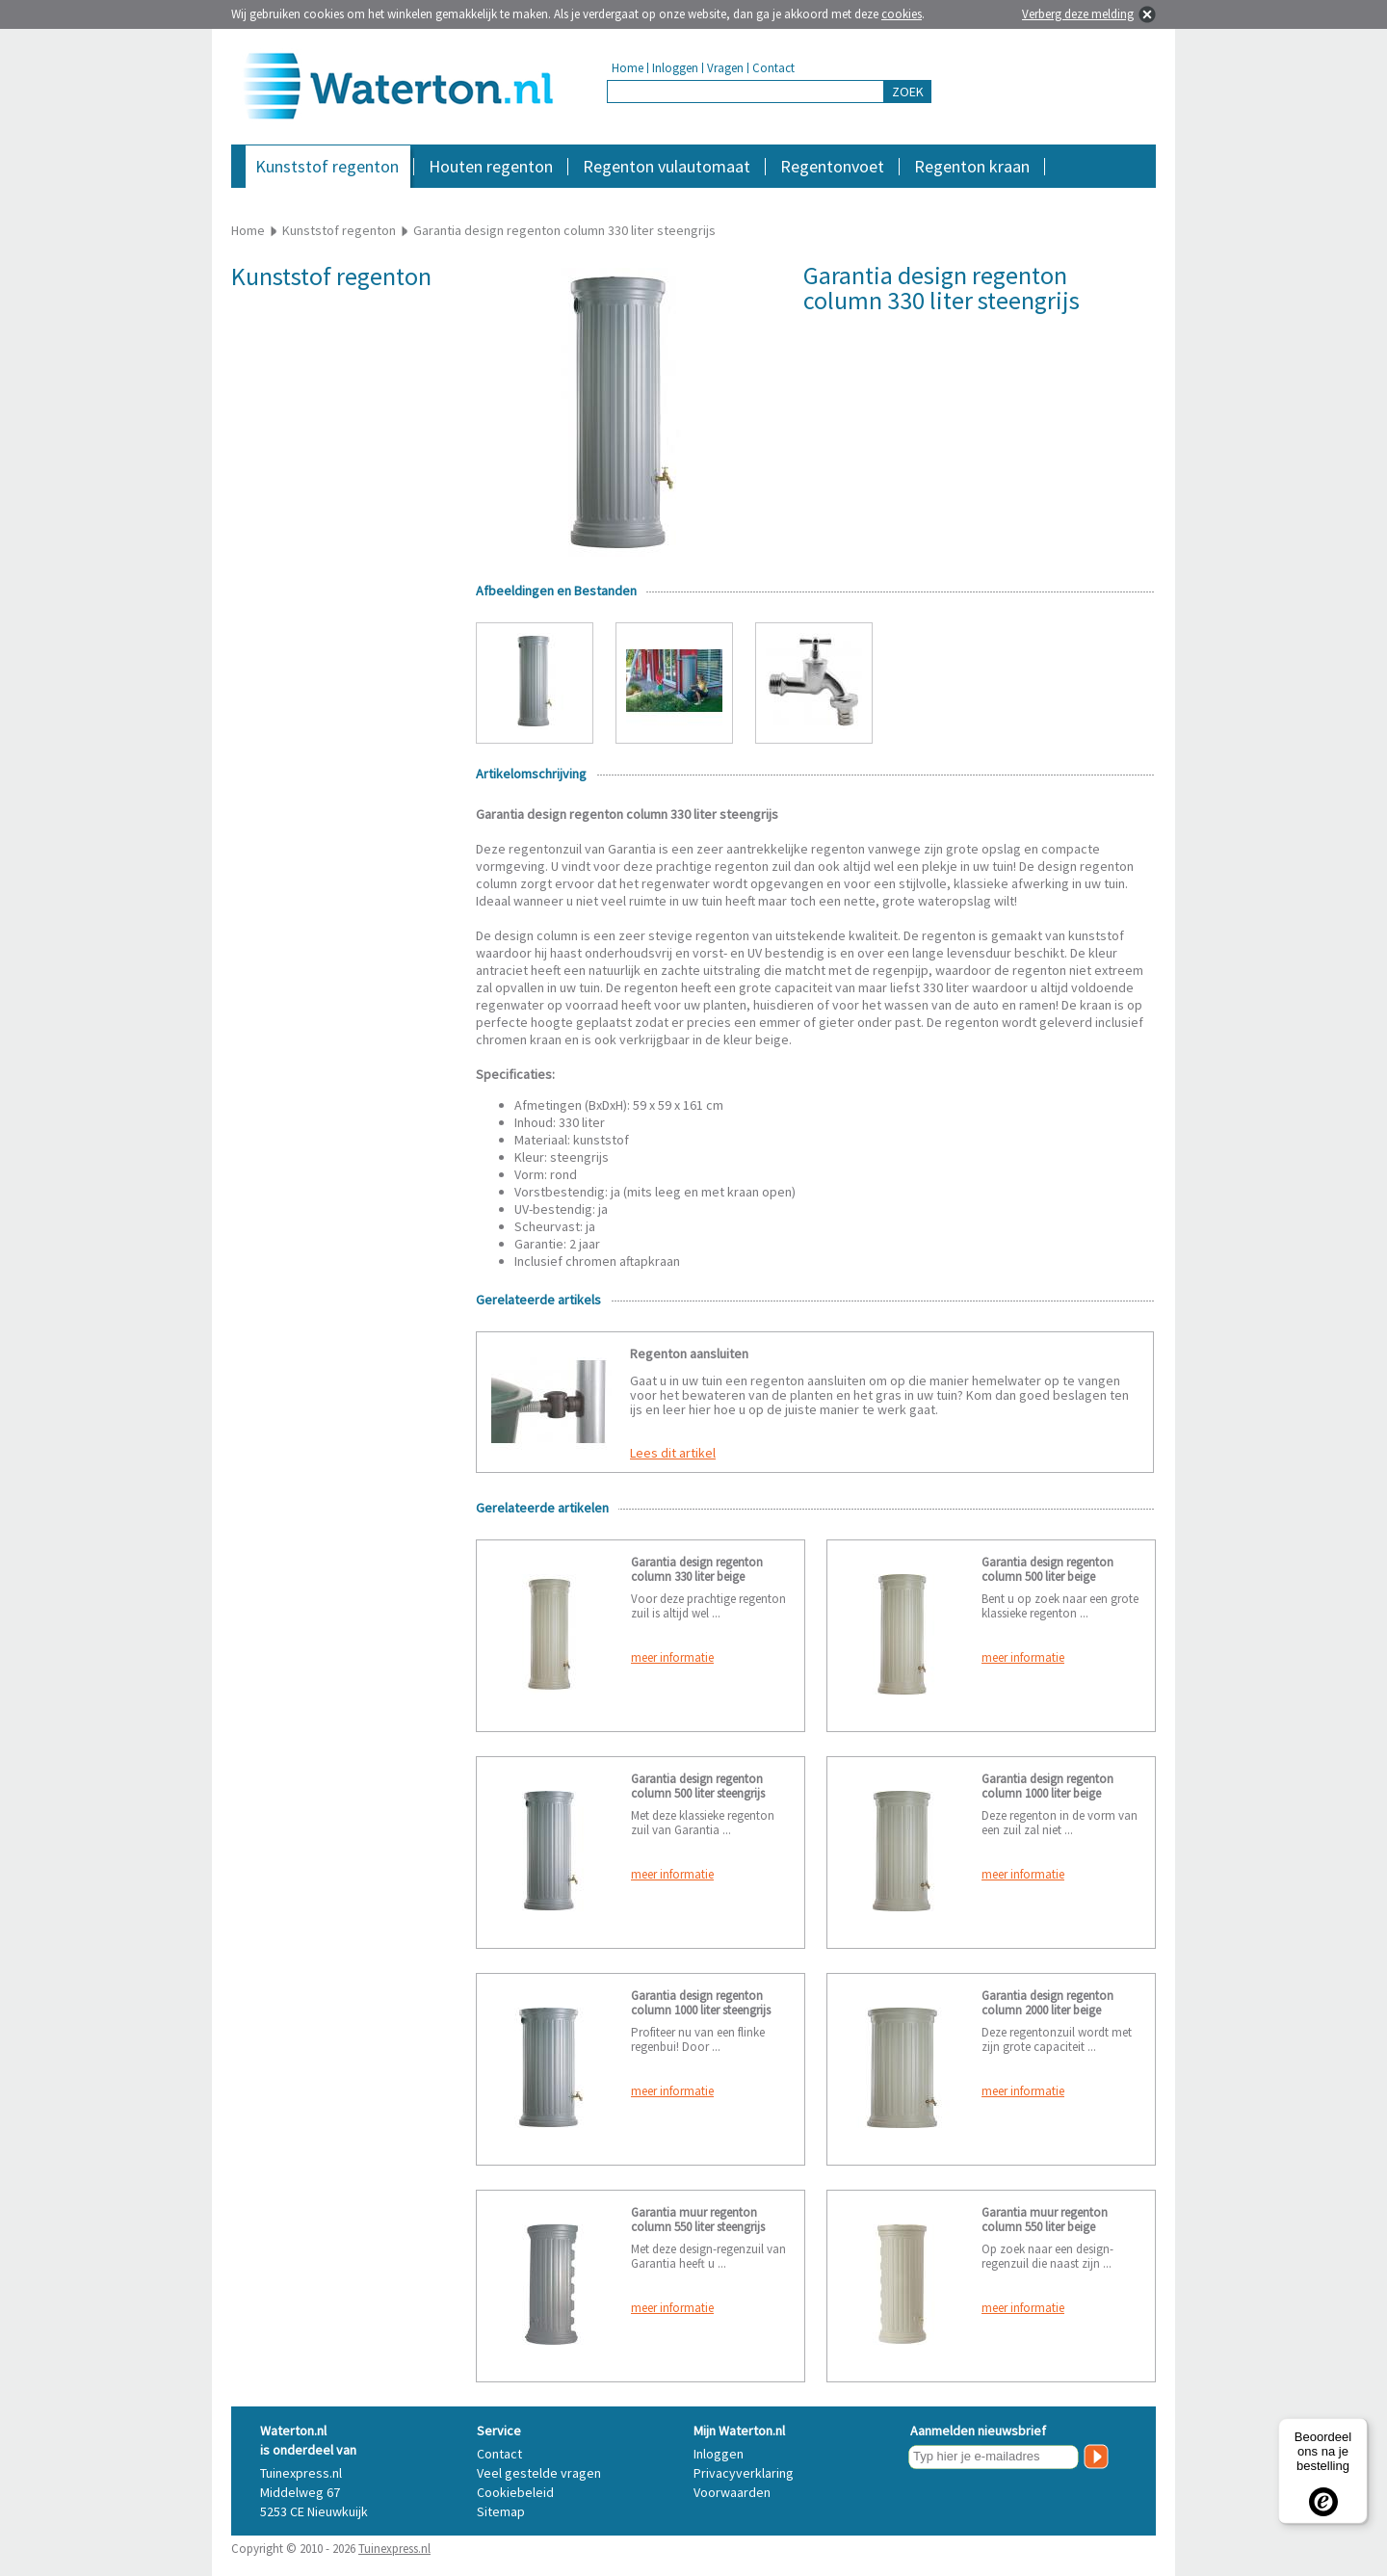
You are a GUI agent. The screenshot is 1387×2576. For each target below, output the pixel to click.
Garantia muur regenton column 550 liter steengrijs (698, 2219)
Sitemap (501, 2511)
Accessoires (1072, 197)
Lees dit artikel (673, 1452)
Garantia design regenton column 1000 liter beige (1047, 1786)
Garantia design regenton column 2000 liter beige (1047, 2002)
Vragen (725, 68)
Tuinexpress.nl (394, 2548)
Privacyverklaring (744, 2473)
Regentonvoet (832, 166)
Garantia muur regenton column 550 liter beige (1044, 2219)
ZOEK (908, 91)
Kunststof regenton (327, 166)
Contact (773, 68)
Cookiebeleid (515, 2492)
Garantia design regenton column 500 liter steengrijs (698, 1786)
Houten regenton (491, 166)
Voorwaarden (732, 2492)
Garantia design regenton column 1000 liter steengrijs (701, 2002)
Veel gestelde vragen (539, 2473)
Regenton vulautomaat (666, 166)
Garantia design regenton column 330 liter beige (697, 1569)
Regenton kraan (972, 166)
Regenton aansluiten (689, 1353)
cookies (901, 14)
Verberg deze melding (1078, 14)
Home (627, 68)
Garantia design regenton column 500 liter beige (1047, 1569)
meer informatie (672, 1657)
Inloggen (675, 68)
